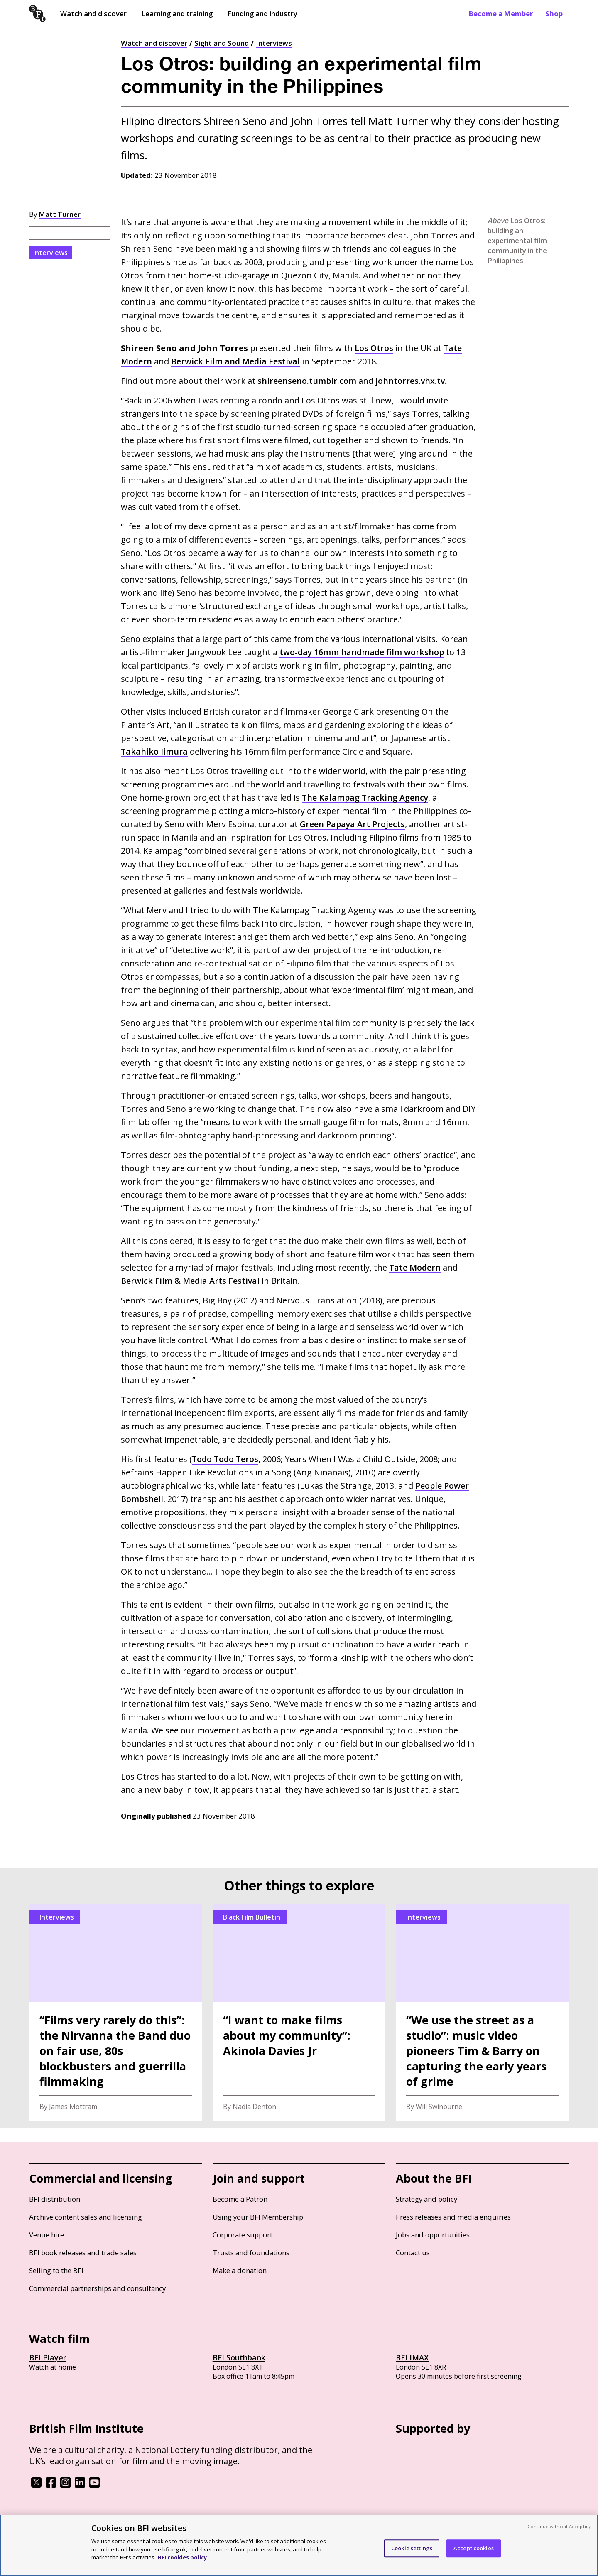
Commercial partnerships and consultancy (97, 2288)
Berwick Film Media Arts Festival (191, 1280)
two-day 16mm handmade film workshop (362, 652)
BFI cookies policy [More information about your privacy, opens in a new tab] (182, 2557)
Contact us (413, 2252)
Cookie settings (411, 2548)
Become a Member (501, 13)
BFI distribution (54, 2199)
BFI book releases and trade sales (83, 2252)
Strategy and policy (426, 2199)
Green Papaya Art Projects (353, 824)
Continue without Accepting (559, 2526)
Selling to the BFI (56, 2270)
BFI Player (47, 2357)
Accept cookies (473, 2548)
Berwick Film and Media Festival (237, 361)
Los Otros (374, 348)
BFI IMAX (412, 2357)
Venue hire (46, 2234)
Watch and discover (93, 13)
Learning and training (177, 13)
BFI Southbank (239, 2357)
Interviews (274, 43)
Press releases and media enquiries (453, 2217)
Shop (554, 13)
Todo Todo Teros (226, 1459)
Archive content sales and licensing (85, 2217)
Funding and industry (262, 13)
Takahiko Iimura (154, 751)
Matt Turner (60, 214)
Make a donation (240, 2270)
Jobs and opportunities (433, 2234)
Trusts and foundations (251, 2252)
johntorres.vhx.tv (411, 380)
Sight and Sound (221, 43)
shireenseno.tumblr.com (307, 380)
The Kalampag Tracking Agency (366, 797)
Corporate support (242, 2234)
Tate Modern (415, 1267)
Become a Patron (240, 2199)
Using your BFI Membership (258, 2217)
